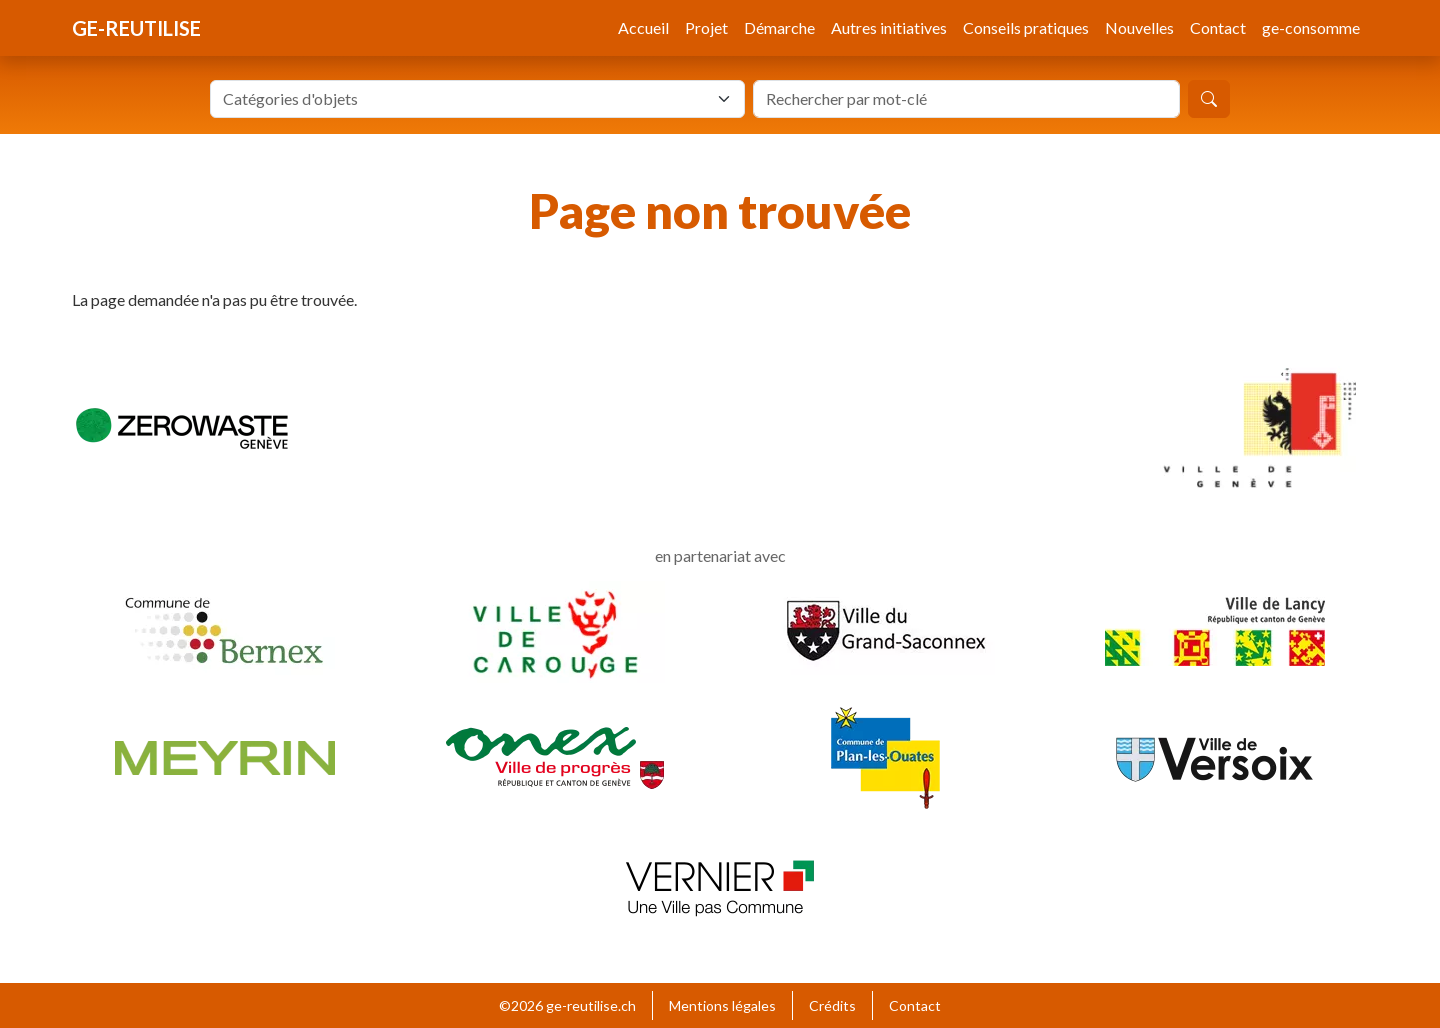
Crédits (832, 1005)
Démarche (779, 27)
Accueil (643, 27)
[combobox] (477, 99)
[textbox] (465, 99)
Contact (1218, 27)
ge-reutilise (136, 28)
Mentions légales (722, 1005)
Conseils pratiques (1026, 27)
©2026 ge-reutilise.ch (567, 1005)
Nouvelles (1139, 27)
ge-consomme (1311, 27)
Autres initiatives (889, 27)
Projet (706, 27)
